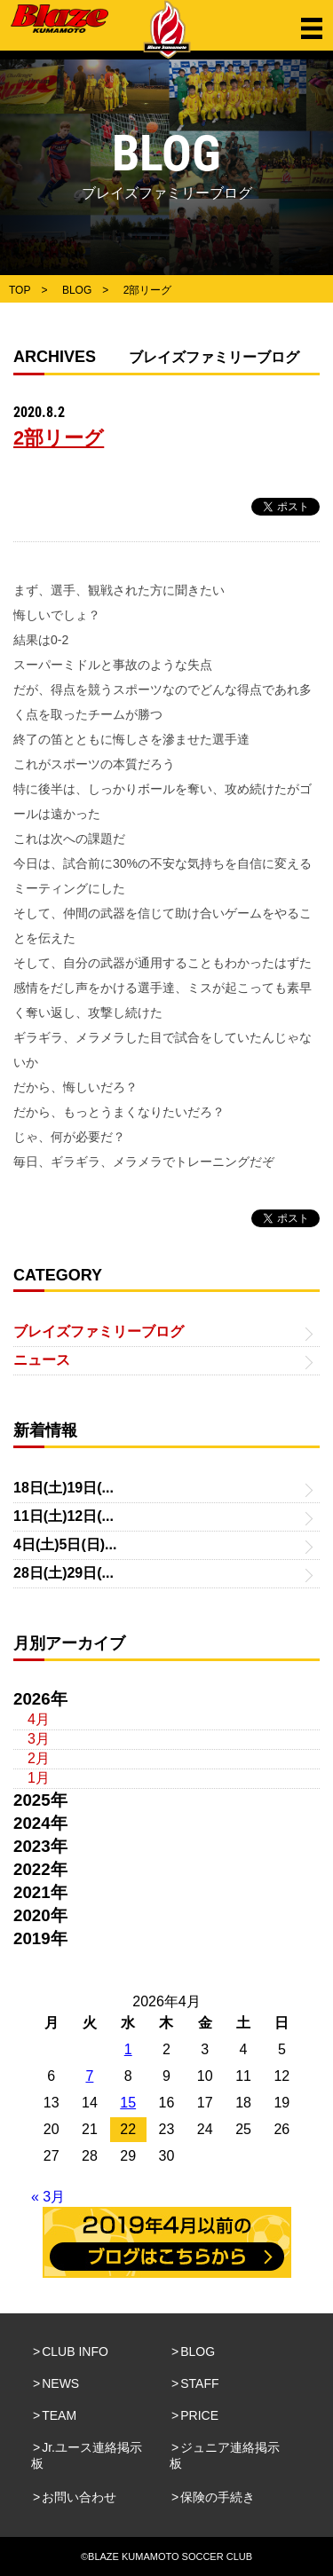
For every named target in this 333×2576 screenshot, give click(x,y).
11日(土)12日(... (63, 1516)
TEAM (59, 2415)
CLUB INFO (75, 2351)
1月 (39, 1777)
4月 (39, 1719)
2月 (39, 1758)
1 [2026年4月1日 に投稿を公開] (128, 2049)
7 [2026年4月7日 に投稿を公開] (89, 2076)
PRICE (199, 2415)
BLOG (197, 2351)
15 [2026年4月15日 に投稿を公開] (128, 2102)
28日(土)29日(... (63, 1572)
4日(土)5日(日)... (64, 1544)
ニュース (41, 1359)
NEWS (60, 2383)
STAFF (199, 2383)
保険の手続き (217, 2497)
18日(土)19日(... (63, 1487)
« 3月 (48, 2196)
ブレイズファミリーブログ (98, 1331)
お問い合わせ (79, 2497)
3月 (39, 1738)
